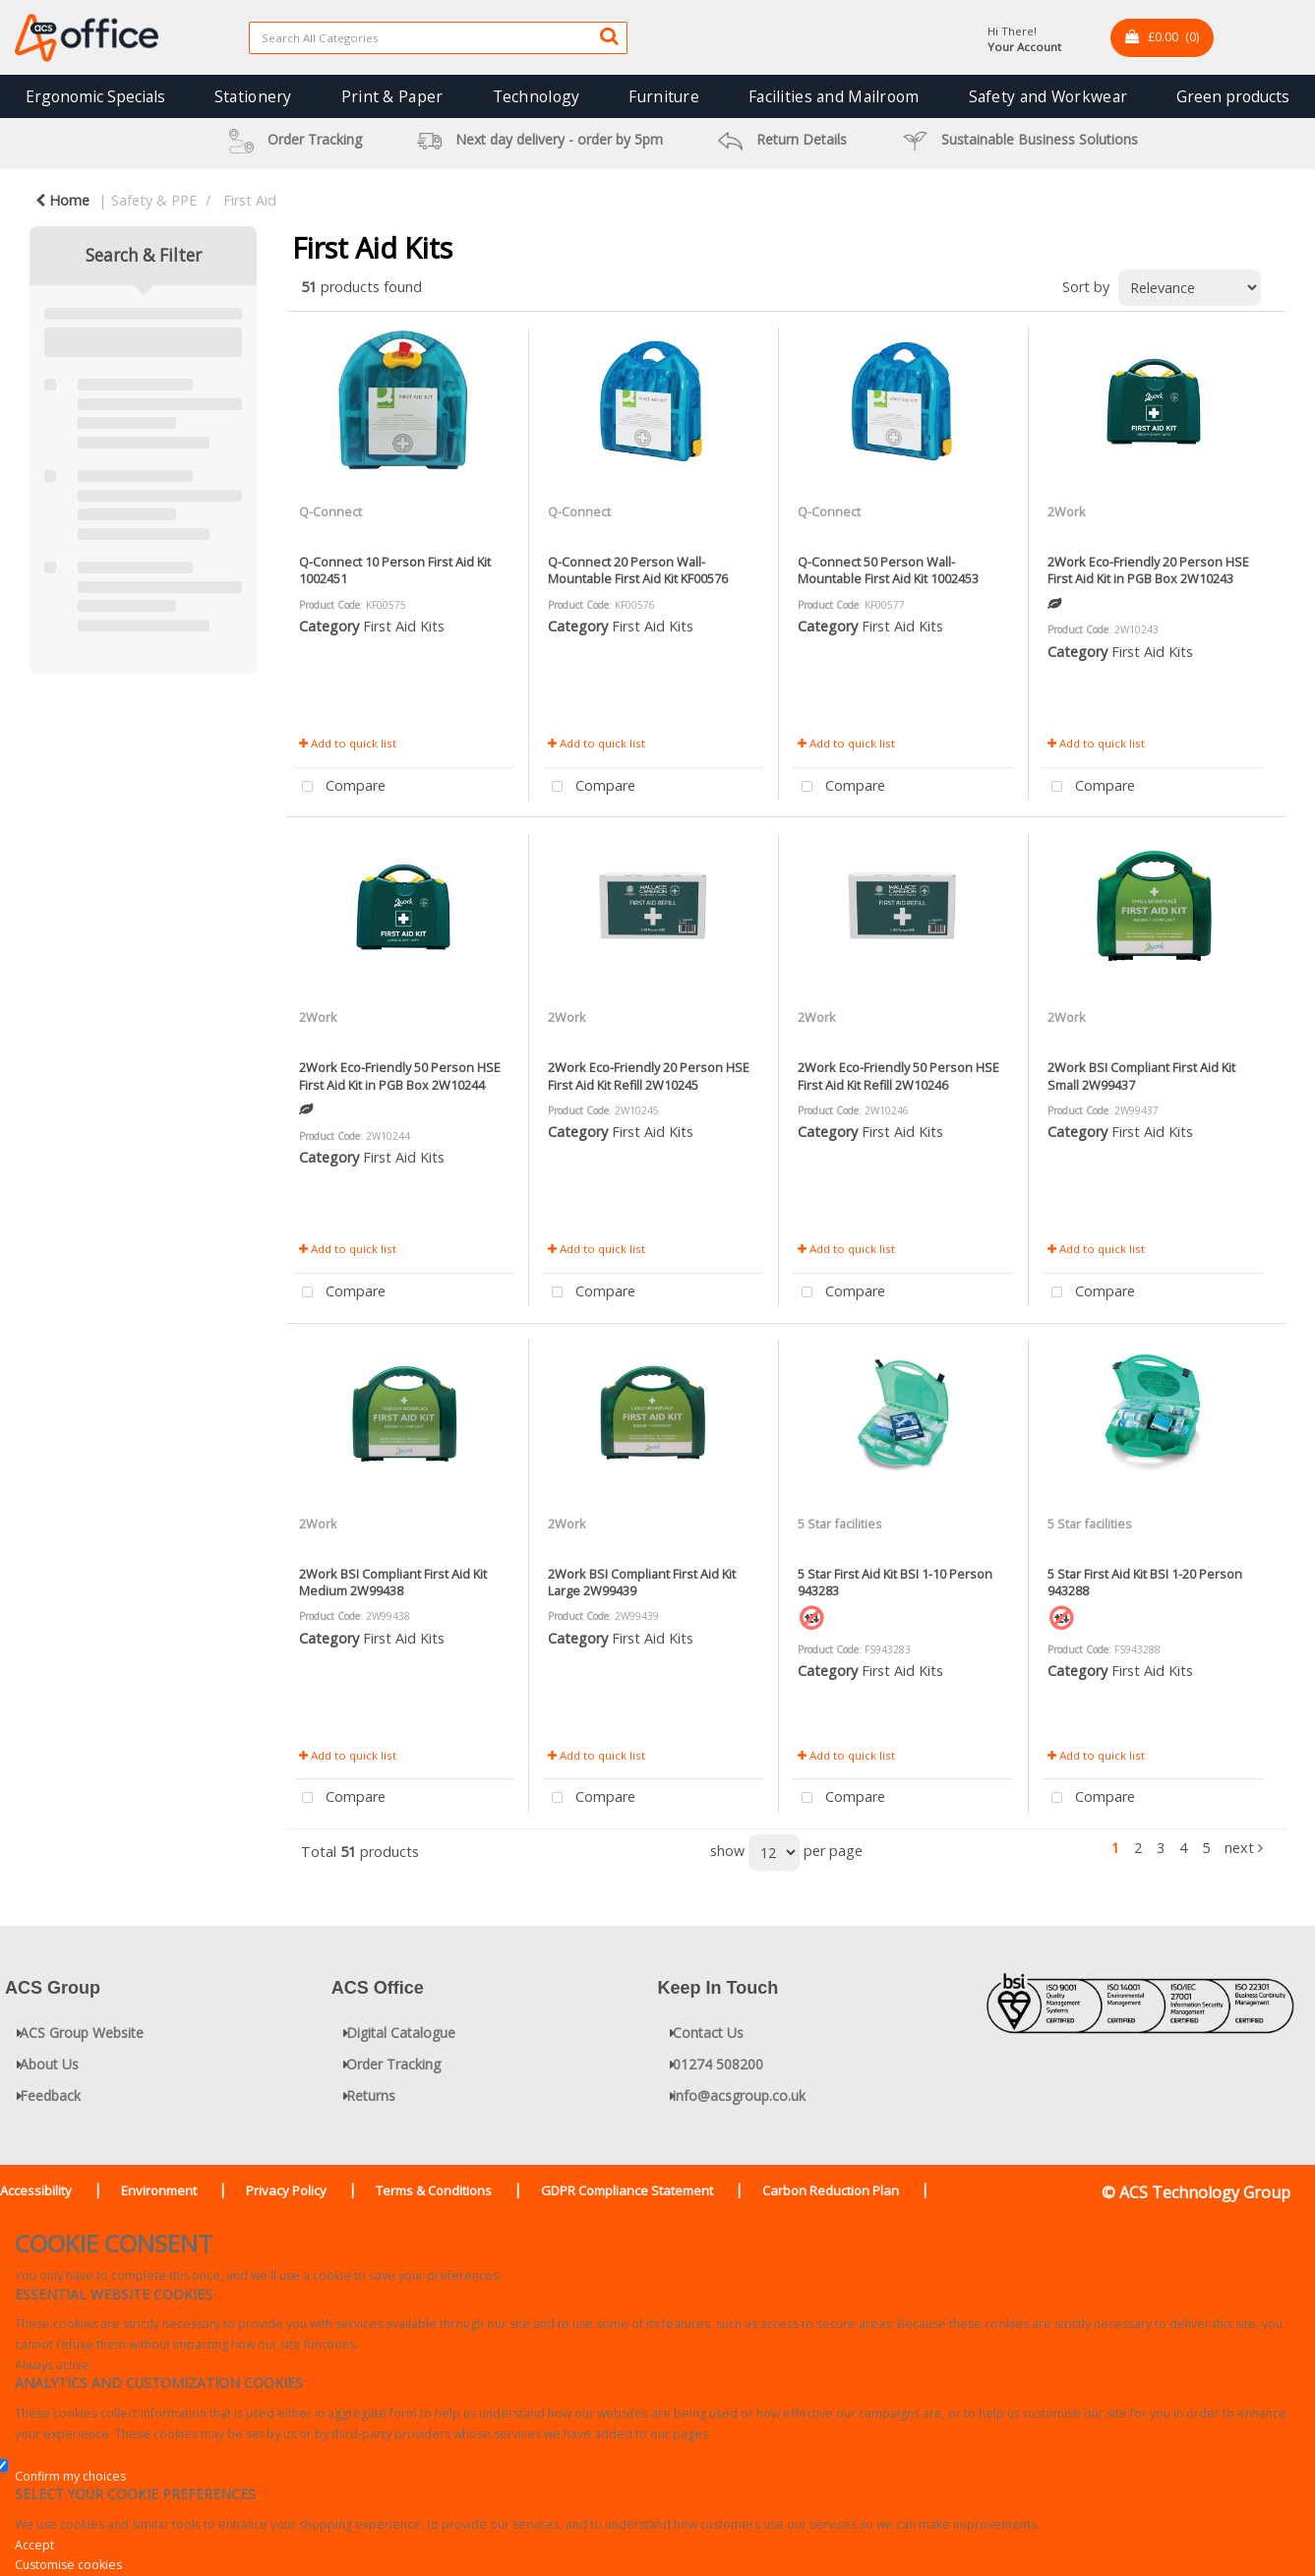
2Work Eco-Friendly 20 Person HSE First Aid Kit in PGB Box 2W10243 (1148, 570)
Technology (536, 96)
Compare (340, 787)
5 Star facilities (840, 1523)
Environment (159, 2190)
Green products (1232, 96)
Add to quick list (347, 743)
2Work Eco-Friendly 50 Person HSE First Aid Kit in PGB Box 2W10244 (400, 1075)
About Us (49, 2064)
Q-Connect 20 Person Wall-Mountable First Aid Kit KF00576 (638, 570)
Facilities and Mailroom (834, 96)
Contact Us (708, 2032)
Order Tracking (393, 2064)
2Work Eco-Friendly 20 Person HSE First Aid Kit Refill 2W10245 (648, 1075)
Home (62, 200)
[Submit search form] (609, 35)
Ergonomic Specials (95, 96)
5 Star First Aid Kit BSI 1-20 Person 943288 (1144, 1582)
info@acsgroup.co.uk (739, 2095)
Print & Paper (392, 96)
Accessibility (36, 2190)
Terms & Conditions (434, 2190)
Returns (370, 2095)
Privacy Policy (286, 2190)
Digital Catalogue (400, 2032)
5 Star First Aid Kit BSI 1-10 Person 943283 (895, 1582)
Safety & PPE (154, 200)
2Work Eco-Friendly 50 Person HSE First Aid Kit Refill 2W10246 (898, 1075)
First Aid (249, 200)
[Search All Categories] (438, 38)
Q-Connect (330, 511)
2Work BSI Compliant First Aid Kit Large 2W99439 (642, 1582)
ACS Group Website (82, 2032)
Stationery (253, 96)
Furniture (663, 96)
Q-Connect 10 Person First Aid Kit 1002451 (395, 570)
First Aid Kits (404, 626)
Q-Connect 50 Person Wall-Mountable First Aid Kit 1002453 (888, 570)
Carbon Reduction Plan (830, 2190)
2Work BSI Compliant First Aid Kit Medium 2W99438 (393, 1582)
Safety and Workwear (1048, 96)
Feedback (50, 2095)
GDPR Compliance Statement (627, 2190)
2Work (1066, 511)
